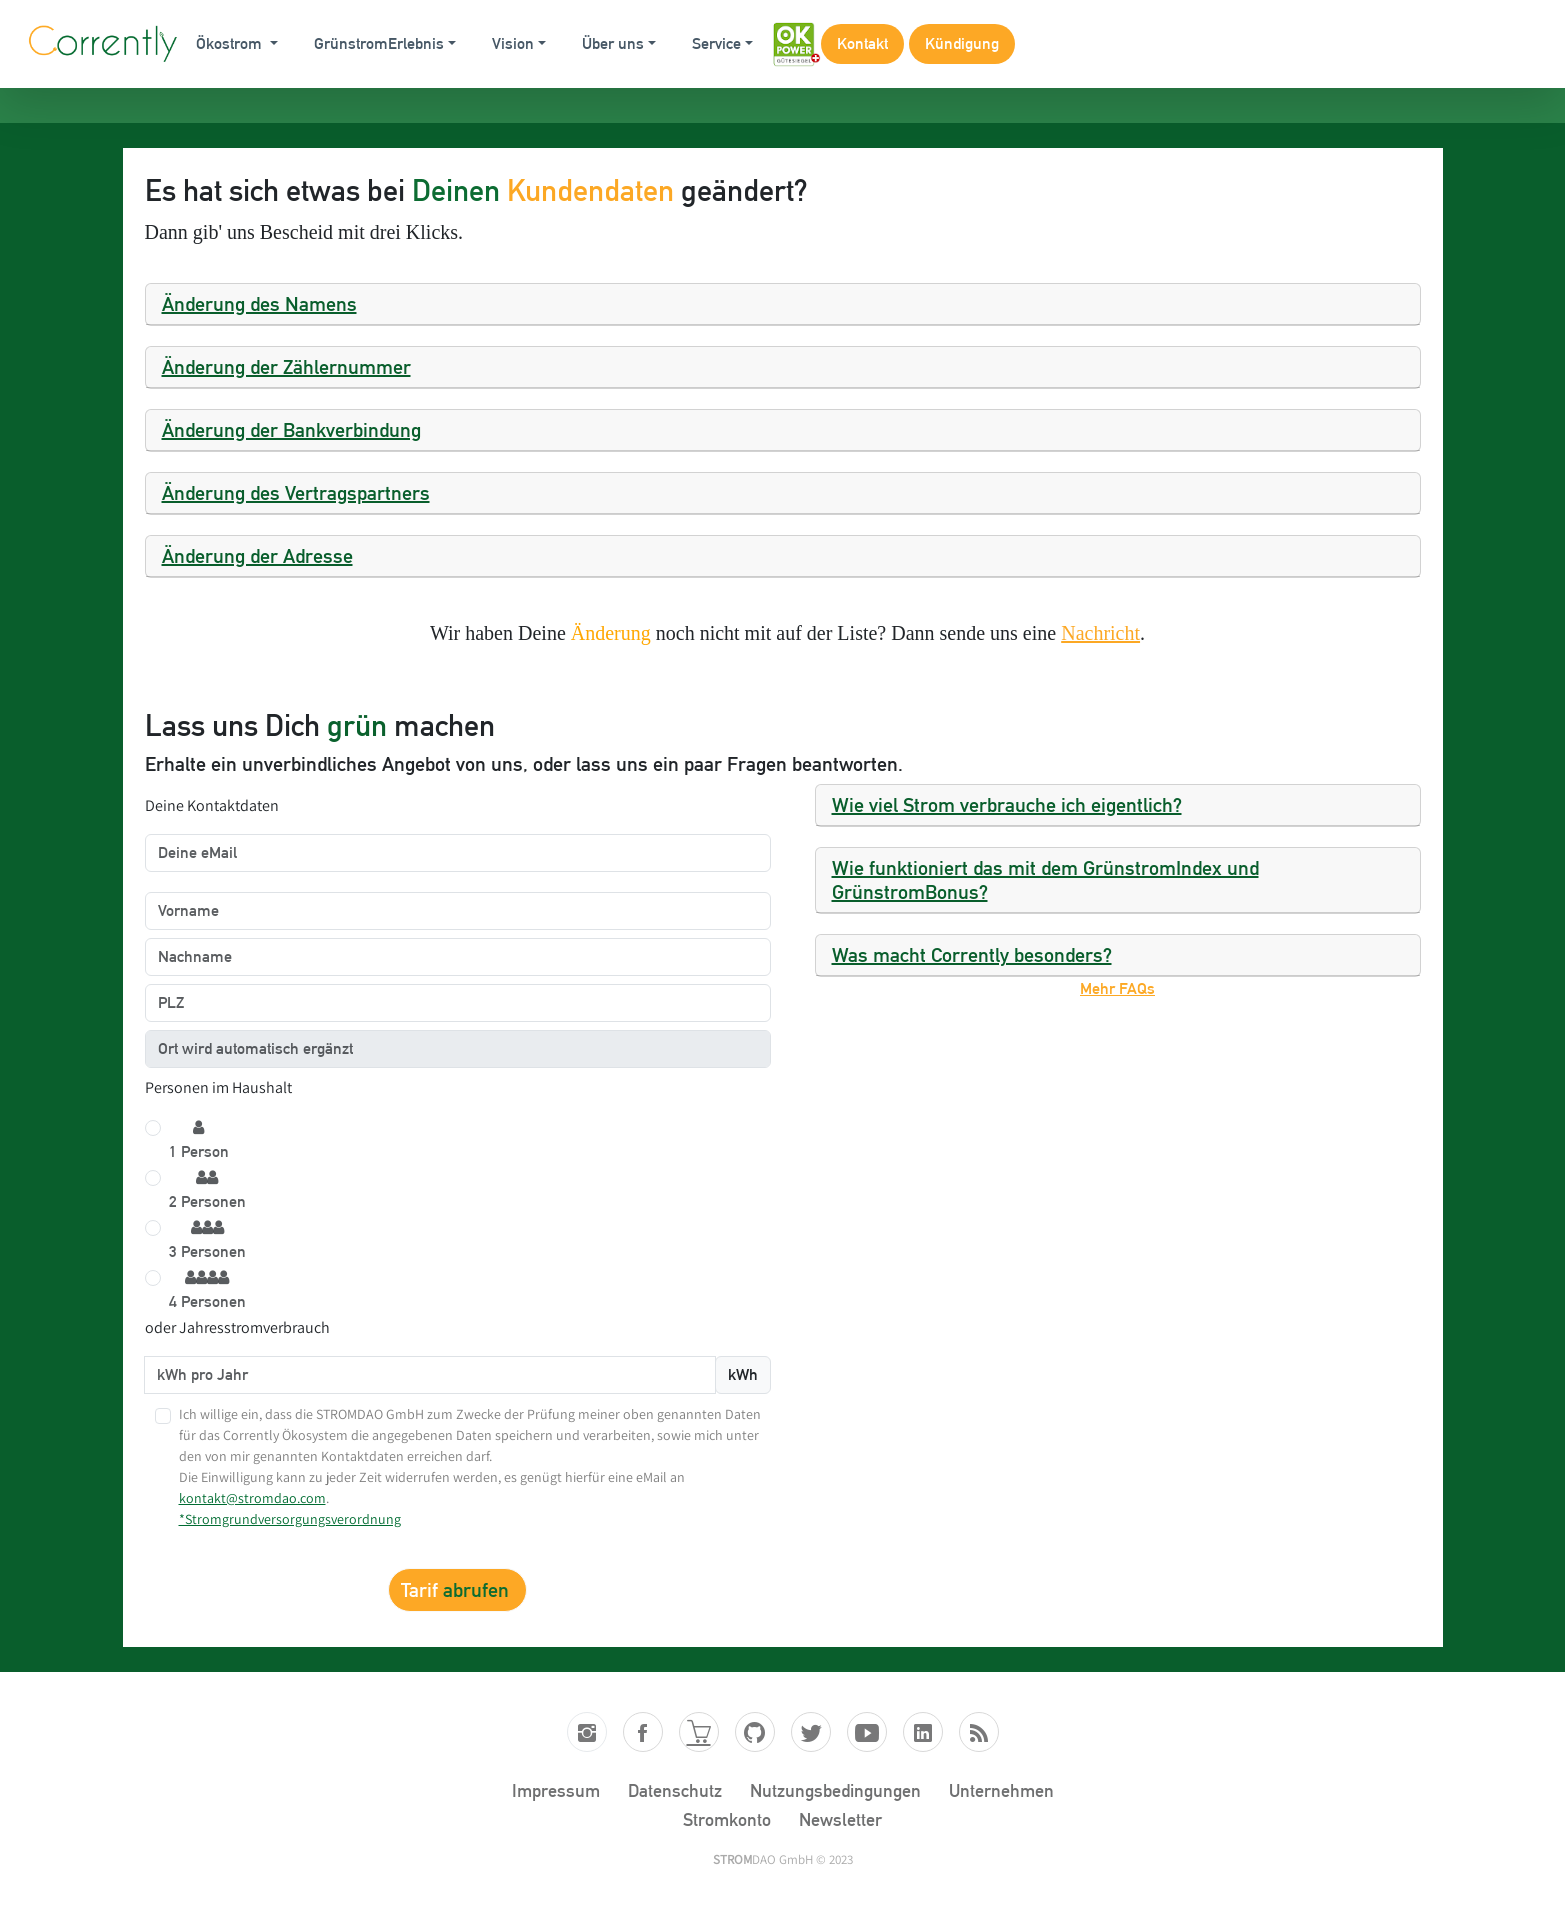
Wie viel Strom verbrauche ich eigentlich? (1007, 805)
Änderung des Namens (259, 304)
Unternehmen (1001, 1790)
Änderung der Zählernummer (286, 367)
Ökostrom (231, 43)
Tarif (457, 1590)
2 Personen (207, 1189)
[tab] (783, 304)
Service (716, 43)
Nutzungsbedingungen (835, 1790)
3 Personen (207, 1239)
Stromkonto (727, 1819)
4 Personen (207, 1289)
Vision (513, 43)
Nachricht (1100, 633)
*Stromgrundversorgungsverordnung (290, 1519)
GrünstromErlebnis (379, 43)
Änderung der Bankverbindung (291, 430)
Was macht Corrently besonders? (972, 955)
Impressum (556, 1790)
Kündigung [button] (962, 43)
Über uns (613, 43)
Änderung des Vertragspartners (296, 493)
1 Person (199, 1139)
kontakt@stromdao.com (252, 1498)
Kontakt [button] (862, 43)
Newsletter (840, 1819)
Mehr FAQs (1117, 988)
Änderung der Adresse (257, 556)
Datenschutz (675, 1790)
